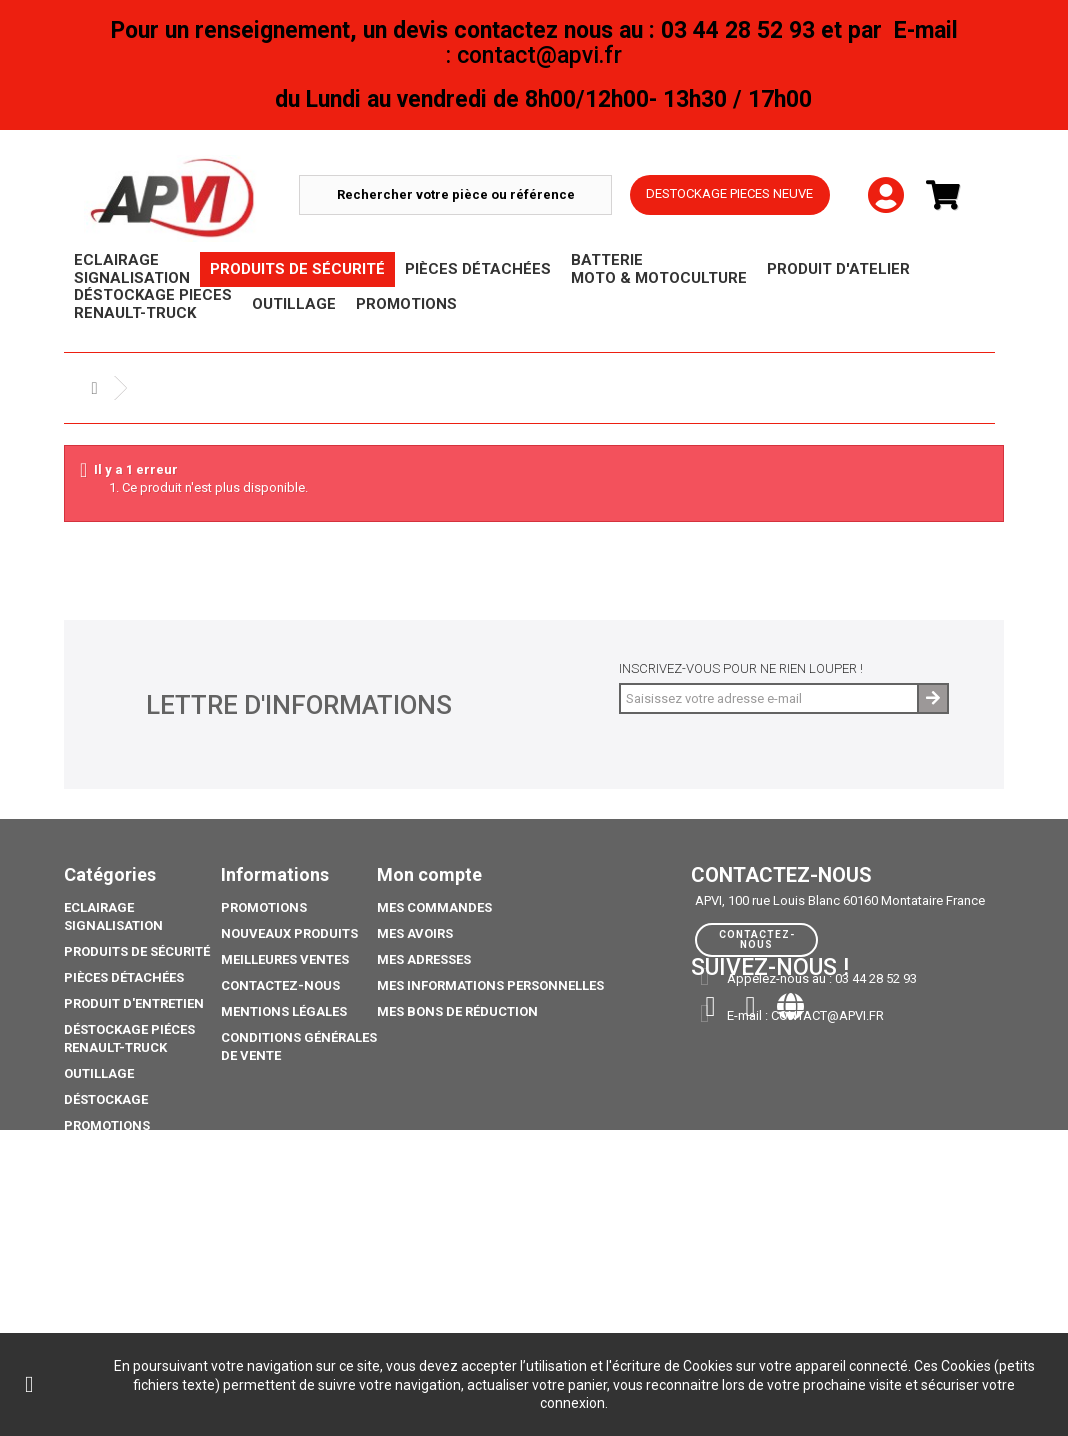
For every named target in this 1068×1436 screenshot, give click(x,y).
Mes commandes (434, 907)
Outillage (99, 1073)
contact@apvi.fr (827, 1015)
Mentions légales (284, 1011)
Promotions (107, 1125)
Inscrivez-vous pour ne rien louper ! (741, 668)
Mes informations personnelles (490, 985)
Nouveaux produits (289, 933)
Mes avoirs (415, 933)
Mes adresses (424, 959)
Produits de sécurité (137, 951)
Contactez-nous (280, 985)
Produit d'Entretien (134, 1003)
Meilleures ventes (285, 959)
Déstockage (106, 1099)
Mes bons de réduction (457, 1011)
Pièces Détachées (124, 977)
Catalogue (101, 1265)
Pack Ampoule (113, 1195)
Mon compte (429, 874)
